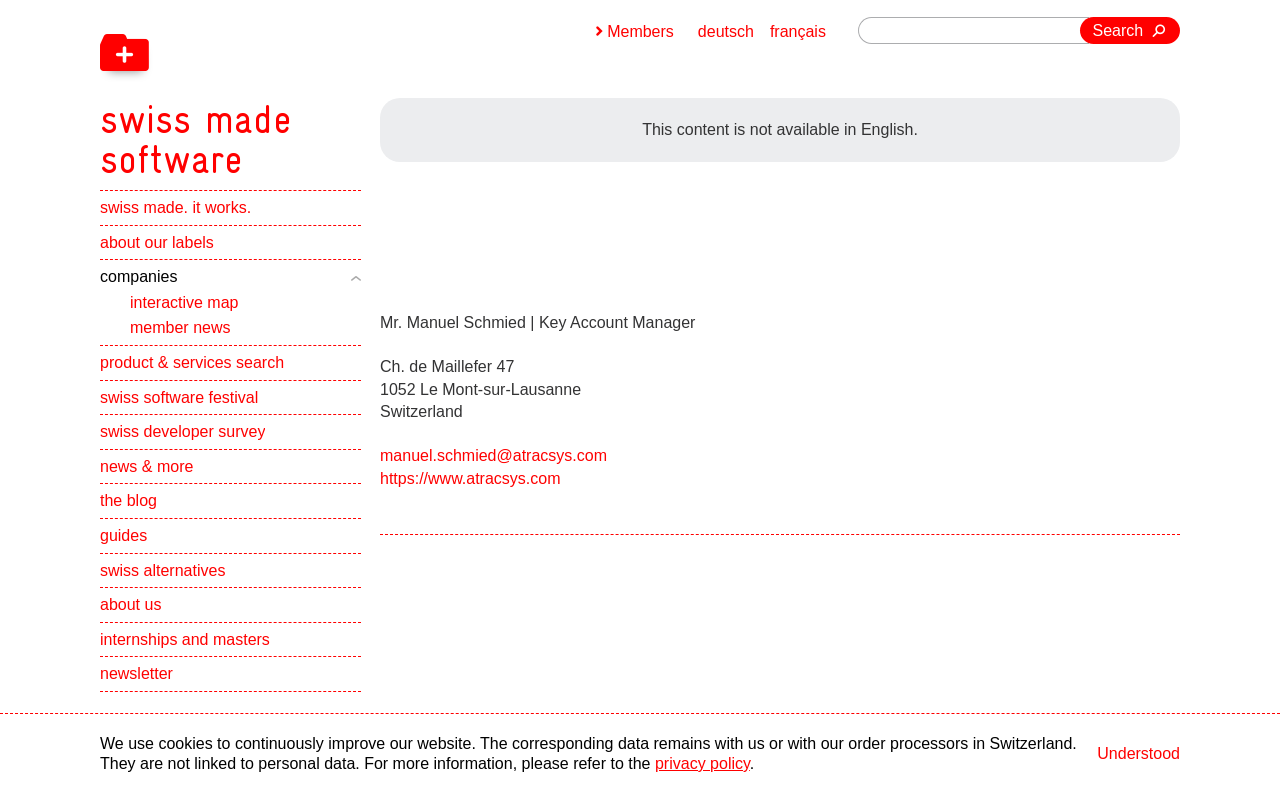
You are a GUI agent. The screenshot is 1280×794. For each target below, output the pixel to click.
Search (1118, 30)
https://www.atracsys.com (470, 478)
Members (640, 31)
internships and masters (185, 639)
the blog (128, 500)
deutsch (726, 31)
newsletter (136, 673)
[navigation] (300, 90)
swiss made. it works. (175, 207)
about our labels (157, 242)
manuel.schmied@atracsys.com (493, 455)
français (798, 31)
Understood (1138, 753)
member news (180, 327)
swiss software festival (179, 397)
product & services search (192, 362)
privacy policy (702, 763)
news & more (146, 466)
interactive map (184, 302)
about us (130, 604)
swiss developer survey (182, 431)
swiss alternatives (162, 570)
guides (123, 535)
